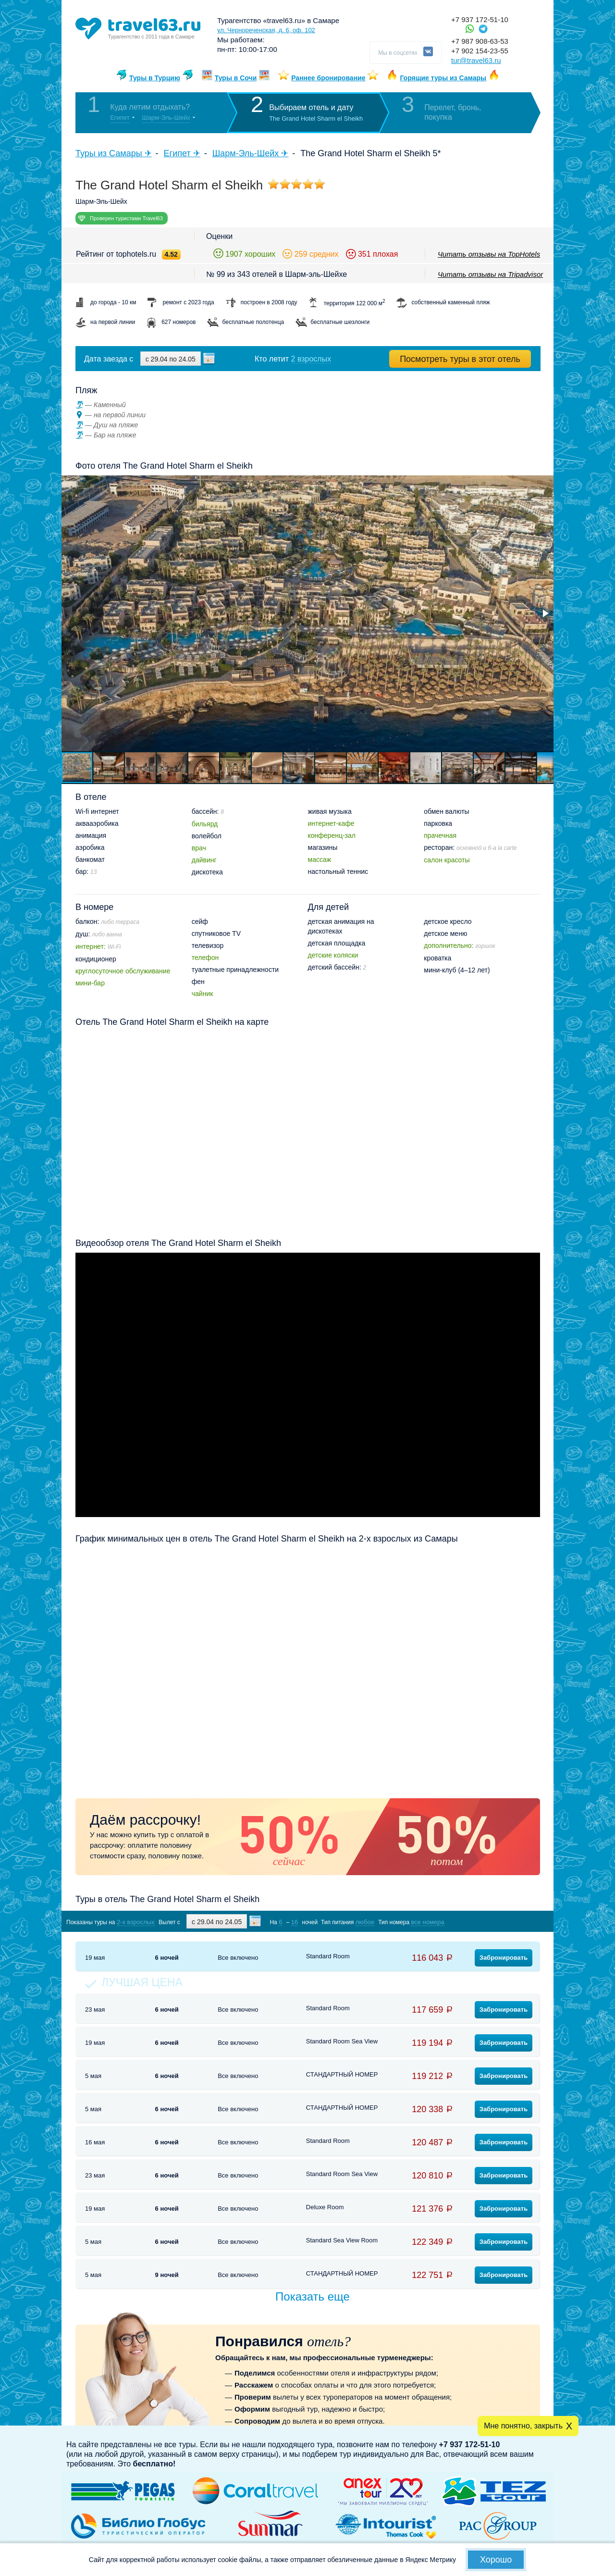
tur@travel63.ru (476, 60)
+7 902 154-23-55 (479, 51)
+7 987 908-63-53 (479, 41)
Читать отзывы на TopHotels (489, 254)
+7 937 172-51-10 (479, 19)
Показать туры (489, 1921)
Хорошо (496, 2559)
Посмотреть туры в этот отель (460, 359)
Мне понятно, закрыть (523, 2426)
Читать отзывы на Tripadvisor (490, 274)
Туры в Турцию (154, 78)
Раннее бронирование (328, 78)
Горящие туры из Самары (443, 78)
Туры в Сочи (236, 78)
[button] (545, 613)
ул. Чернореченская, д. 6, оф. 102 (266, 30)
